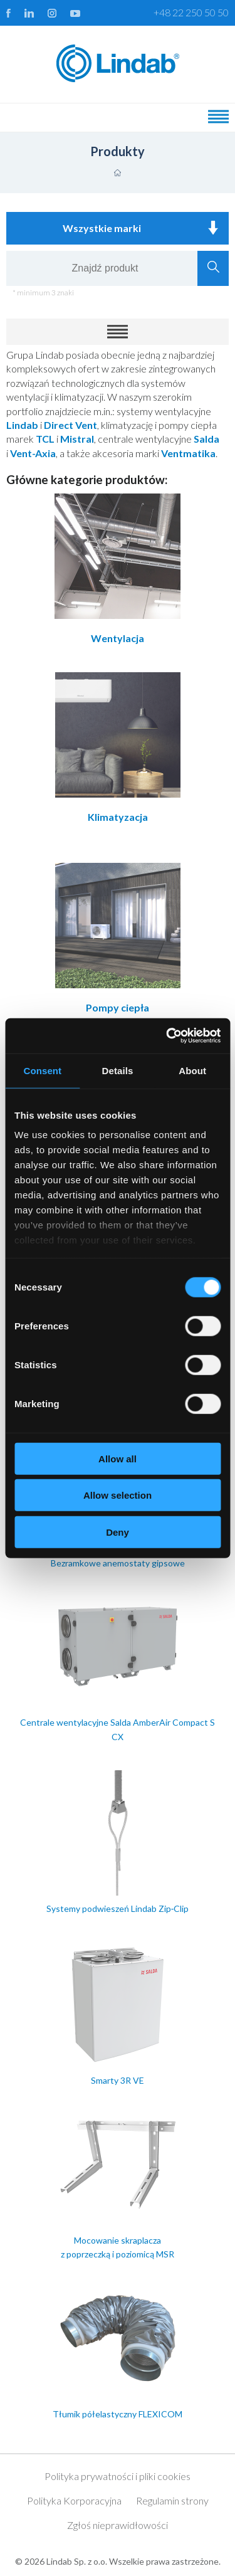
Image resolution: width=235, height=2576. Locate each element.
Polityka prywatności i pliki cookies (117, 2476)
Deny (117, 1531)
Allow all (117, 1458)
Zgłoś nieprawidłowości (117, 2525)
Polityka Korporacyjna (74, 2500)
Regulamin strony (172, 2500)
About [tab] (192, 1070)
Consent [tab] (42, 1070)
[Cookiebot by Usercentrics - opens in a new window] (167, 1036)
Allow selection (117, 1495)
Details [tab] (117, 1070)
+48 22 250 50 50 (191, 12)
